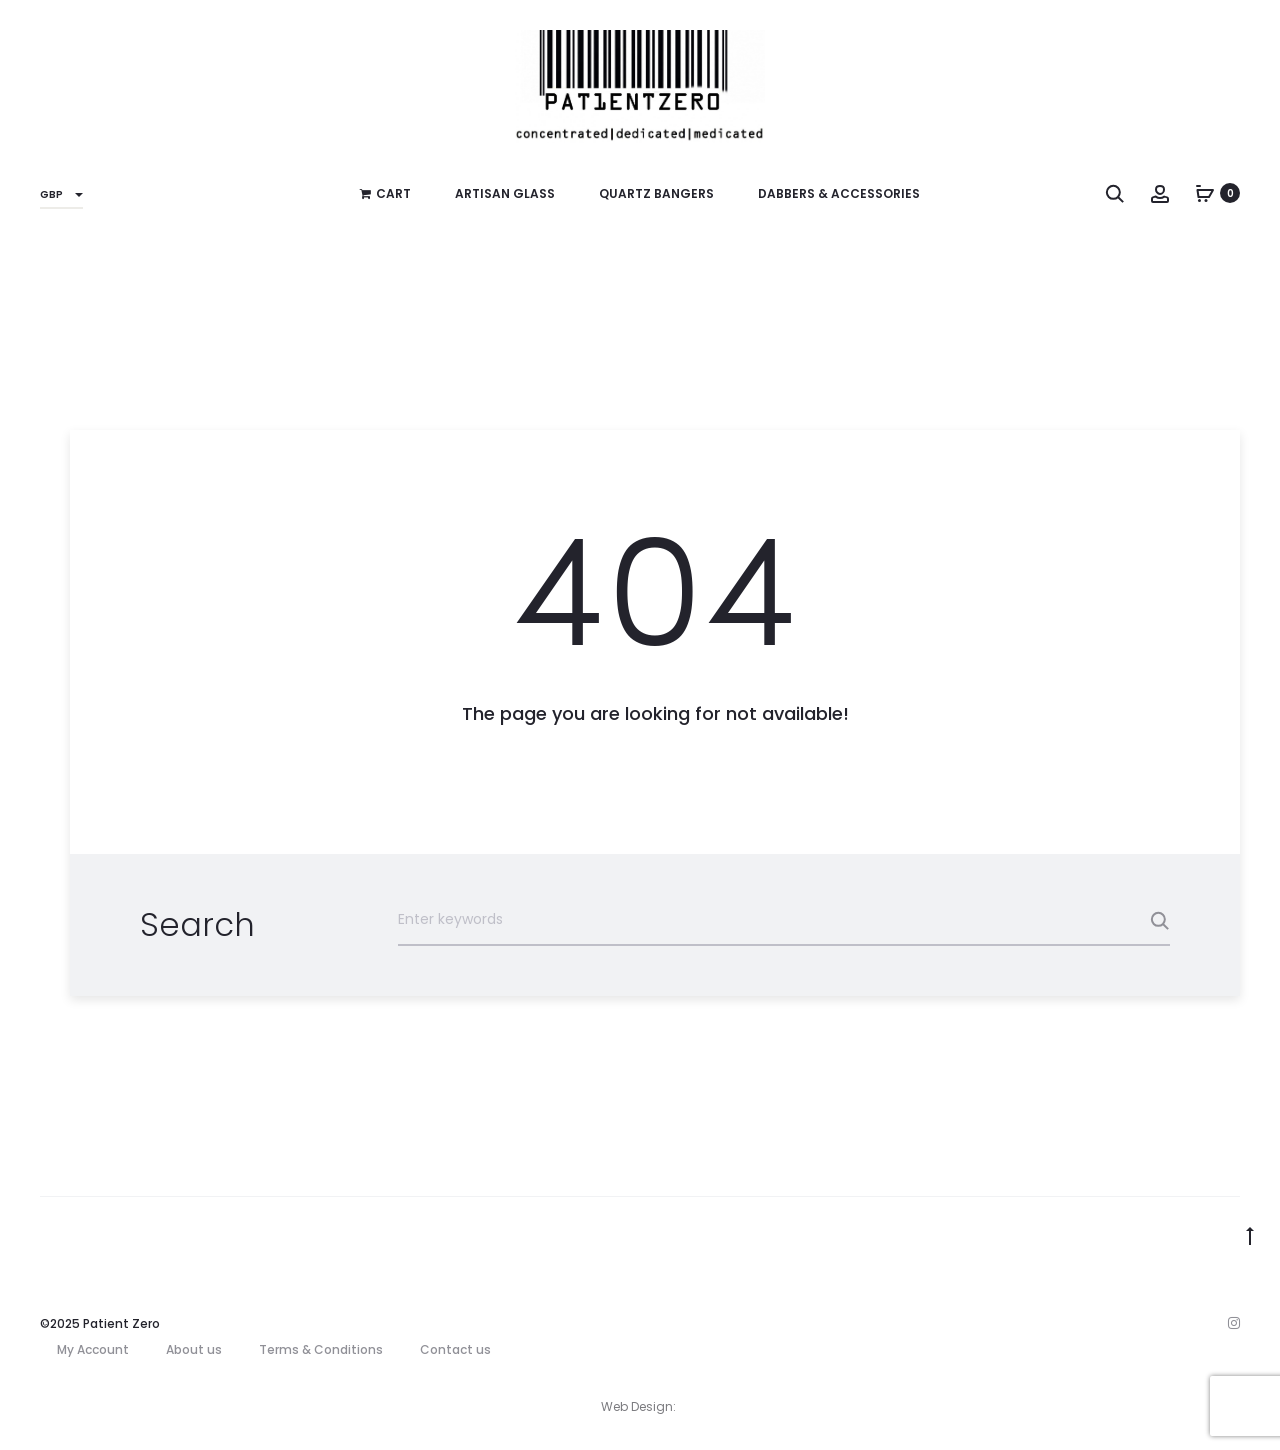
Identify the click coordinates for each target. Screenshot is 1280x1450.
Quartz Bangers (656, 193)
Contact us (455, 1349)
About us (194, 1349)
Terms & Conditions (321, 1349)
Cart (385, 193)
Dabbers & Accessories (839, 193)
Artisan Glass (505, 193)
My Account (93, 1349)
